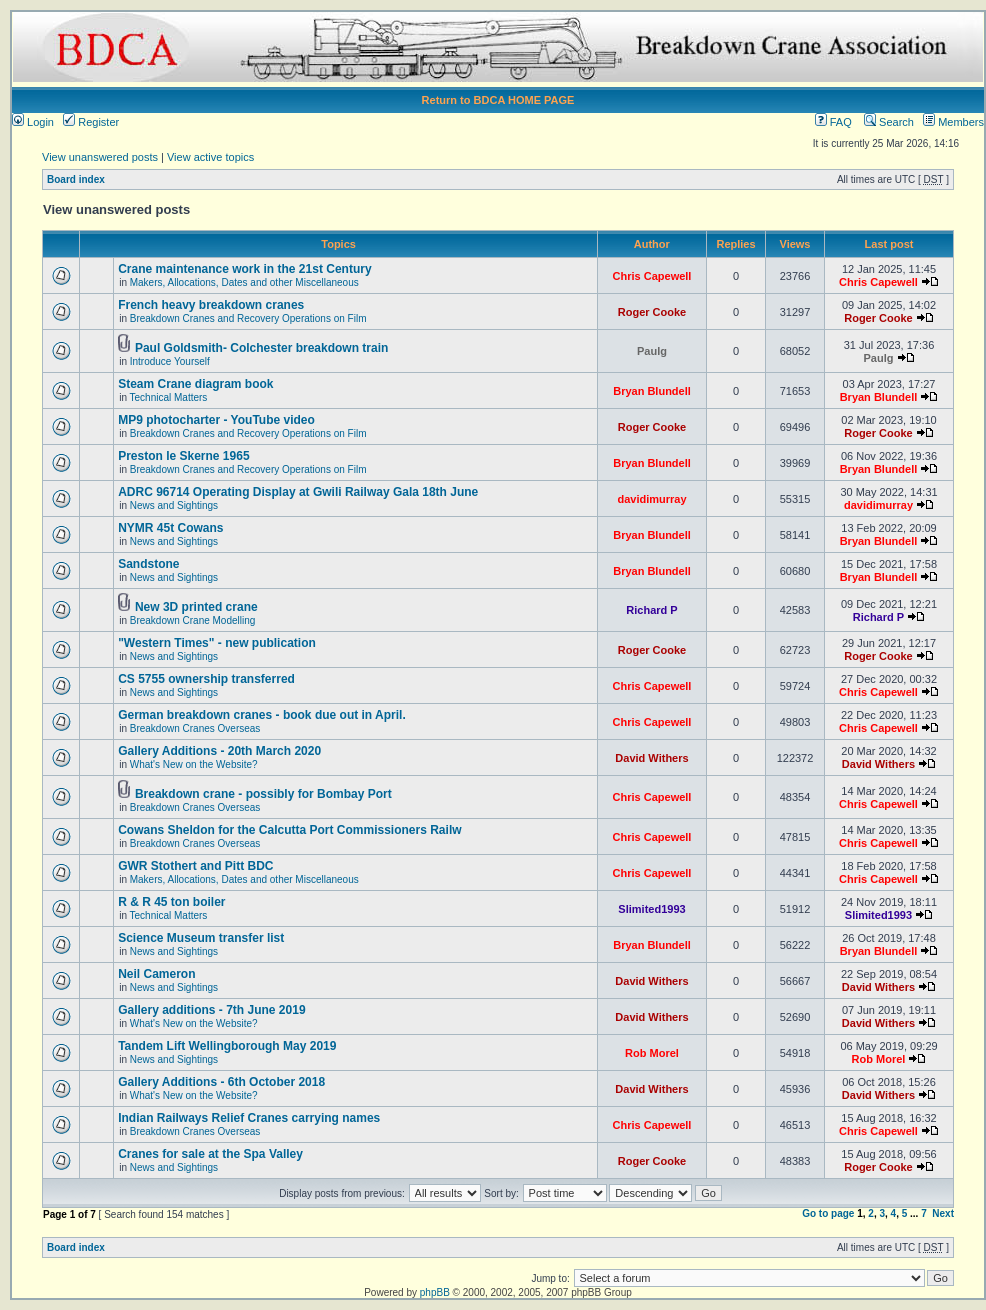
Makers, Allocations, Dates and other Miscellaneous (244, 282)
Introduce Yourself (170, 361)
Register (91, 122)
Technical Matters (169, 397)
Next (943, 1213)
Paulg (652, 351)
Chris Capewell (652, 276)
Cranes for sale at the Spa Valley (210, 1154)
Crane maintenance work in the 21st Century (244, 269)
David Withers (651, 758)
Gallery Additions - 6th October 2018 (221, 1082)
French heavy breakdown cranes (211, 305)
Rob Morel (652, 1053)
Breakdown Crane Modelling (193, 620)
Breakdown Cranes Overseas (195, 728)
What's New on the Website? (194, 764)
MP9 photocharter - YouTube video (216, 420)
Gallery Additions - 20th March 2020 (219, 751)
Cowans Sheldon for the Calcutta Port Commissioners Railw (289, 830)
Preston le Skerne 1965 (183, 456)
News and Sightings (174, 505)
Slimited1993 (651, 909)
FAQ (833, 122)
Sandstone (148, 564)
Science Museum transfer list (201, 938)
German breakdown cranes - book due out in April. (262, 715)
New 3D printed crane (196, 607)
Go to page (828, 1213)
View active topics (210, 157)
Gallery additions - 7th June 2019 (211, 1010)
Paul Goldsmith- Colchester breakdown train (261, 348)
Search (889, 122)
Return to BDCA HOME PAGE (498, 100)
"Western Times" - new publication (217, 643)
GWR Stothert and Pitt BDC (195, 866)
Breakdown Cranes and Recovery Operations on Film (248, 318)
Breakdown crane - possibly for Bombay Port (263, 794)
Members (953, 122)
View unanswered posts (100, 157)
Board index (76, 179)
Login (33, 122)
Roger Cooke (652, 312)
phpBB (435, 1292)
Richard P (651, 610)
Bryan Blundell (652, 391)
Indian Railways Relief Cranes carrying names (249, 1118)
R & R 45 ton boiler (171, 902)
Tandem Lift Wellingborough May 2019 (227, 1046)
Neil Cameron (156, 974)
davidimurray (651, 499)
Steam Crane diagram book (195, 384)
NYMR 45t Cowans (170, 528)
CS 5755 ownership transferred (206, 679)
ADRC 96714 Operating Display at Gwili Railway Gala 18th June (298, 492)
